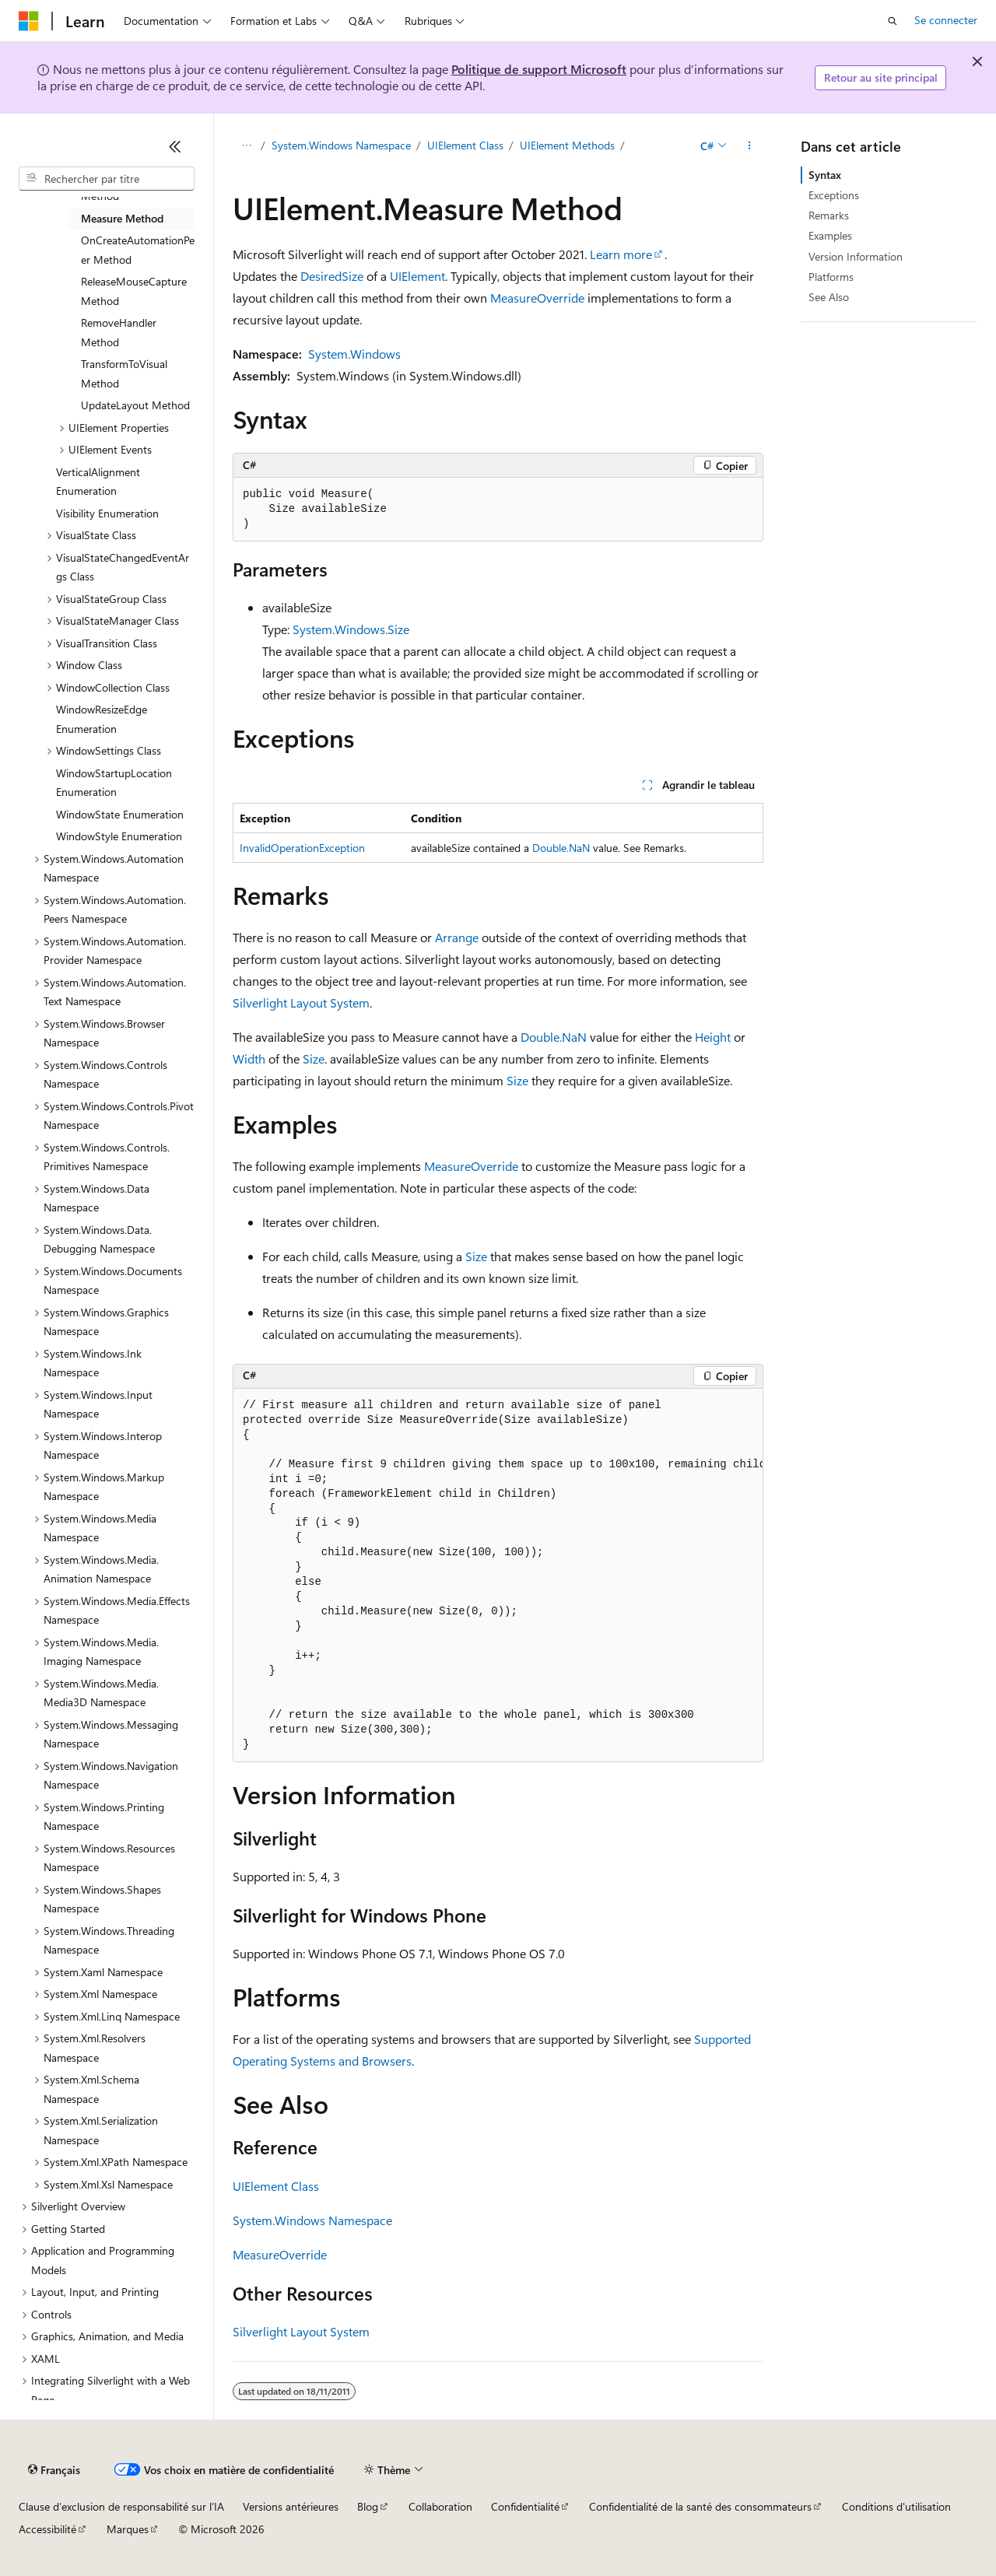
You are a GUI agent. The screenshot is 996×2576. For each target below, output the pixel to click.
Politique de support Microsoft (538, 69)
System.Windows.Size (351, 629)
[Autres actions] (749, 145)
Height (713, 1037)
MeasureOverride (537, 297)
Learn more (621, 254)
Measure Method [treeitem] (122, 218)
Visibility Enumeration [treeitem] (107, 513)
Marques (128, 2529)
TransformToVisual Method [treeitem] (124, 373)
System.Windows (354, 353)
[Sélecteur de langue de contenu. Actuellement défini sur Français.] (54, 2470)
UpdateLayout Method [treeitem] (135, 405)
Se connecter (945, 19)
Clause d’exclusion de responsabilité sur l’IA (121, 2506)
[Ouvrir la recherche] (892, 21)
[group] (498, 1576)
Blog (367, 2506)
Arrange (457, 937)
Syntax (824, 174)
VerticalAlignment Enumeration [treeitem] (98, 481)
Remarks (828, 215)
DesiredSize (331, 276)
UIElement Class (465, 145)
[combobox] (107, 178)
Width (249, 1058)
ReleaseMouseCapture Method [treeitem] (134, 291)
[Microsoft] (29, 21)
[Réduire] (175, 146)
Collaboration (440, 2506)
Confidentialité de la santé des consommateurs (700, 2506)
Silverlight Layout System (301, 1002)
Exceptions (833, 195)
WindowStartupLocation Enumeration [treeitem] (114, 783)
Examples (830, 235)
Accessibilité (47, 2529)
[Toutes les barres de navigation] (246, 145)
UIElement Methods (567, 145)
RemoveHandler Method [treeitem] (118, 332)
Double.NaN (561, 847)
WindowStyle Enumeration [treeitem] (119, 836)
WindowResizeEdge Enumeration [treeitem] (101, 719)
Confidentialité (525, 2506)
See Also (828, 296)
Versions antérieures (290, 2506)
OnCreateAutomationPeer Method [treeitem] (138, 250)
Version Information (855, 256)
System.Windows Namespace (341, 145)
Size (313, 1058)
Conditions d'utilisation (896, 2506)
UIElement (417, 276)
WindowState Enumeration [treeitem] (120, 814)
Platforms (831, 276)
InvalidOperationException (302, 847)
